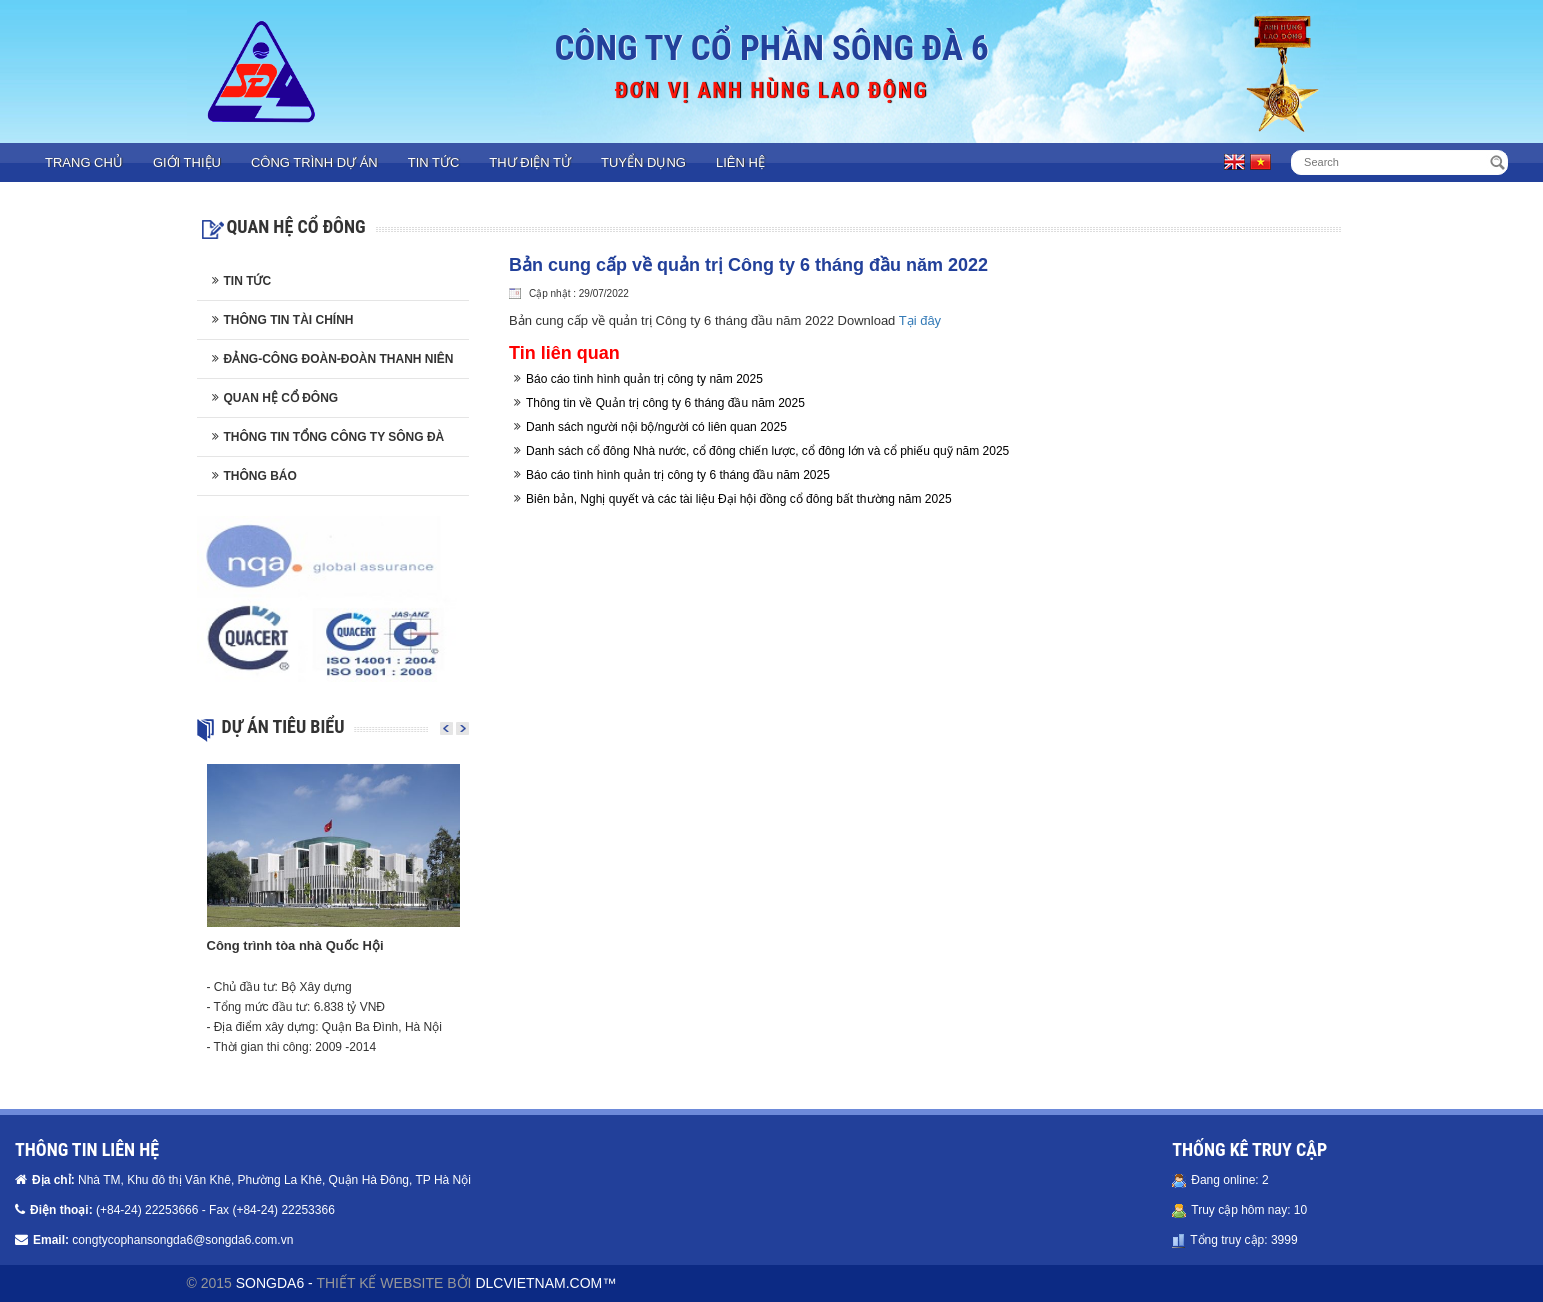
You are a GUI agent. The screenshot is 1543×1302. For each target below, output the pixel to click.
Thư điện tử (530, 162)
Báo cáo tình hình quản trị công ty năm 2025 (644, 379)
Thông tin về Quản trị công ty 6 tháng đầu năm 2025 (665, 403)
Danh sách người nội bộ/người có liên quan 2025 (656, 427)
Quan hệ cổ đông (281, 398)
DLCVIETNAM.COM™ (545, 1283)
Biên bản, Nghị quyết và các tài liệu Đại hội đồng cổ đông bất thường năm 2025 (739, 499)
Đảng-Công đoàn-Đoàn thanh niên (339, 359)
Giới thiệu (187, 162)
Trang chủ (84, 162)
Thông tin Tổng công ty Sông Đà (334, 437)
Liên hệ (740, 162)
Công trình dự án (314, 162)
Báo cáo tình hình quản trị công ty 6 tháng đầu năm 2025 (678, 475)
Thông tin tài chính (289, 320)
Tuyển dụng (643, 162)
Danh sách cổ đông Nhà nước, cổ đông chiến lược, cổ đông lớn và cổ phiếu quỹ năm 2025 (767, 451)
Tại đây (920, 320)
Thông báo (260, 476)
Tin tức (434, 162)
